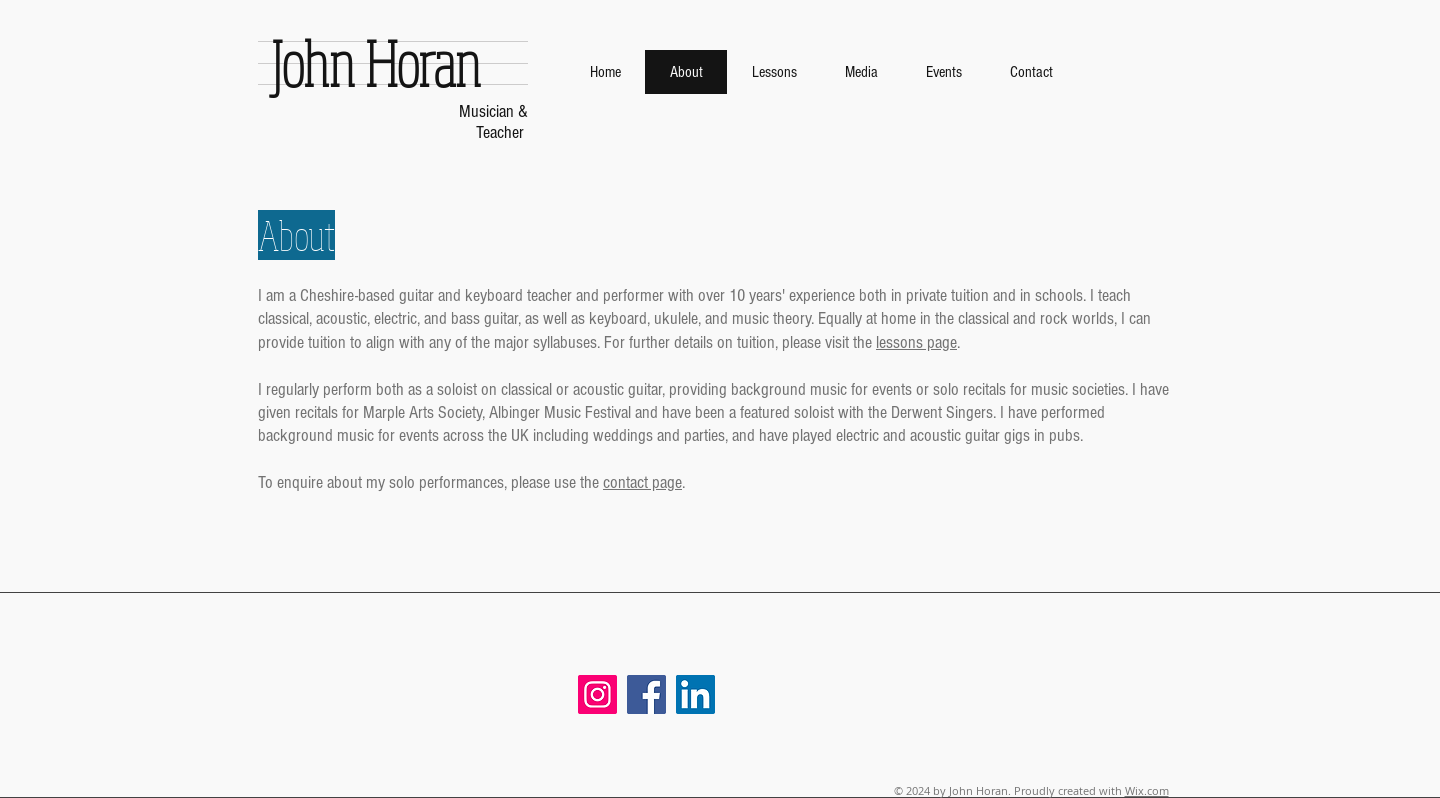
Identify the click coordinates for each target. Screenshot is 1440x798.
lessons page (916, 342)
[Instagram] (597, 694)
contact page (642, 482)
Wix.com (1147, 790)
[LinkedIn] (695, 694)
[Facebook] (646, 694)
